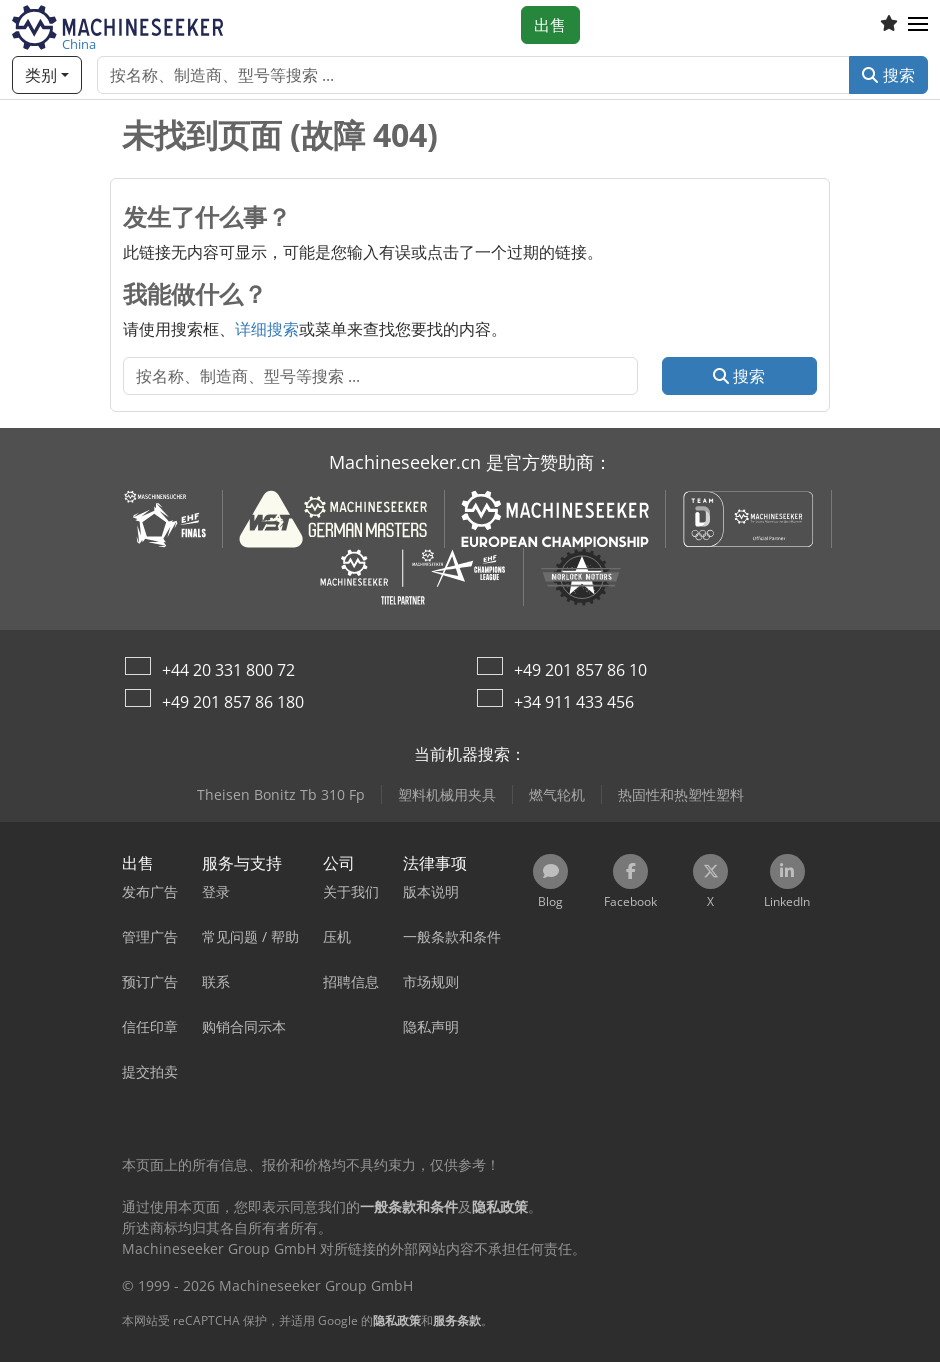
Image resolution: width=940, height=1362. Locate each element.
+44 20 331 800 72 (228, 670)
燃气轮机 (557, 794)
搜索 (888, 75)
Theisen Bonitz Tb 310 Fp (281, 794)
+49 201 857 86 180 (233, 702)
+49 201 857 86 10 (580, 670)
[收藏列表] (889, 25)
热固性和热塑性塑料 (681, 794)
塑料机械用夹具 (447, 794)
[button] (918, 25)
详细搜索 (267, 329)
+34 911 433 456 (574, 702)
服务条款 (457, 1320)
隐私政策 (397, 1320)
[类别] (47, 75)
